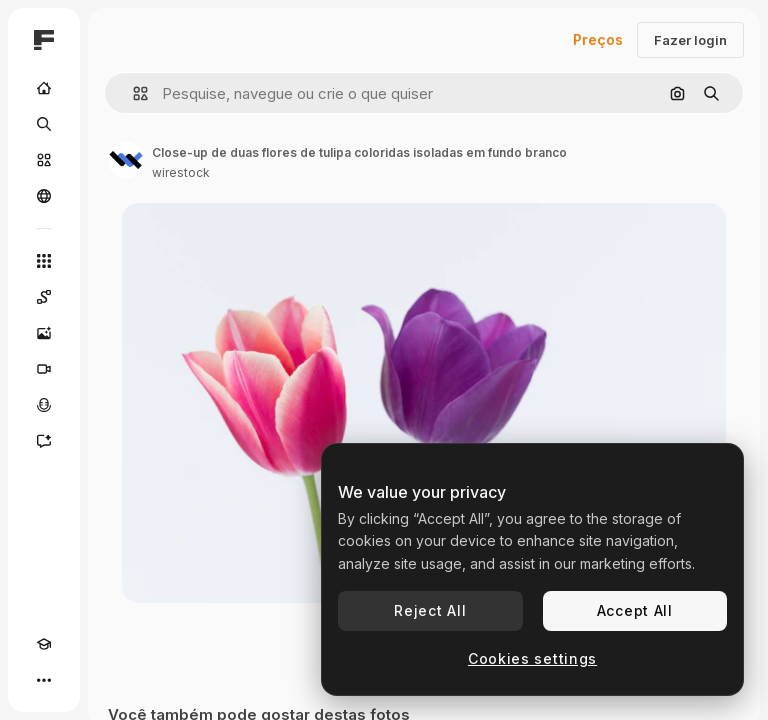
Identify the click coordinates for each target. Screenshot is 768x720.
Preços (598, 39)
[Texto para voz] (44, 405)
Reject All (430, 610)
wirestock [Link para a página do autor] (181, 172)
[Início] (44, 88)
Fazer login (690, 40)
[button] (132, 93)
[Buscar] (44, 124)
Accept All (635, 610)
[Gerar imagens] (44, 333)
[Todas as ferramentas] (44, 261)
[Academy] (44, 644)
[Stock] (44, 160)
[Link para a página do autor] (126, 160)
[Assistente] (44, 441)
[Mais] (44, 680)
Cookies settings (532, 658)
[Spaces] (44, 297)
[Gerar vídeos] (44, 369)
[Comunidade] (44, 196)
